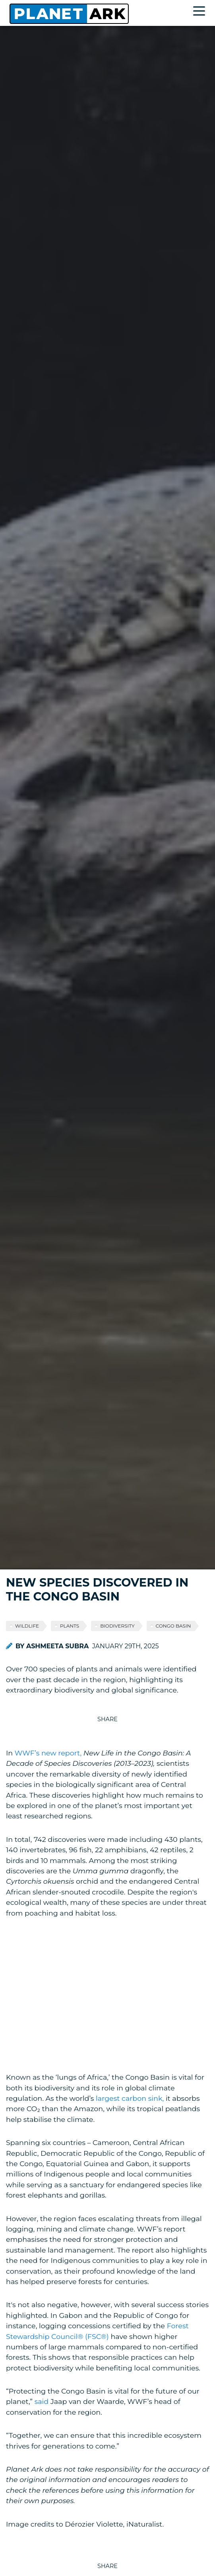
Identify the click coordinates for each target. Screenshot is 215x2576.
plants (69, 1626)
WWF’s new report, (48, 1753)
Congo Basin (173, 1626)
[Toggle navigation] (201, 12)
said (42, 2401)
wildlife (27, 1626)
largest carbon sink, (130, 2098)
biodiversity (117, 1626)
